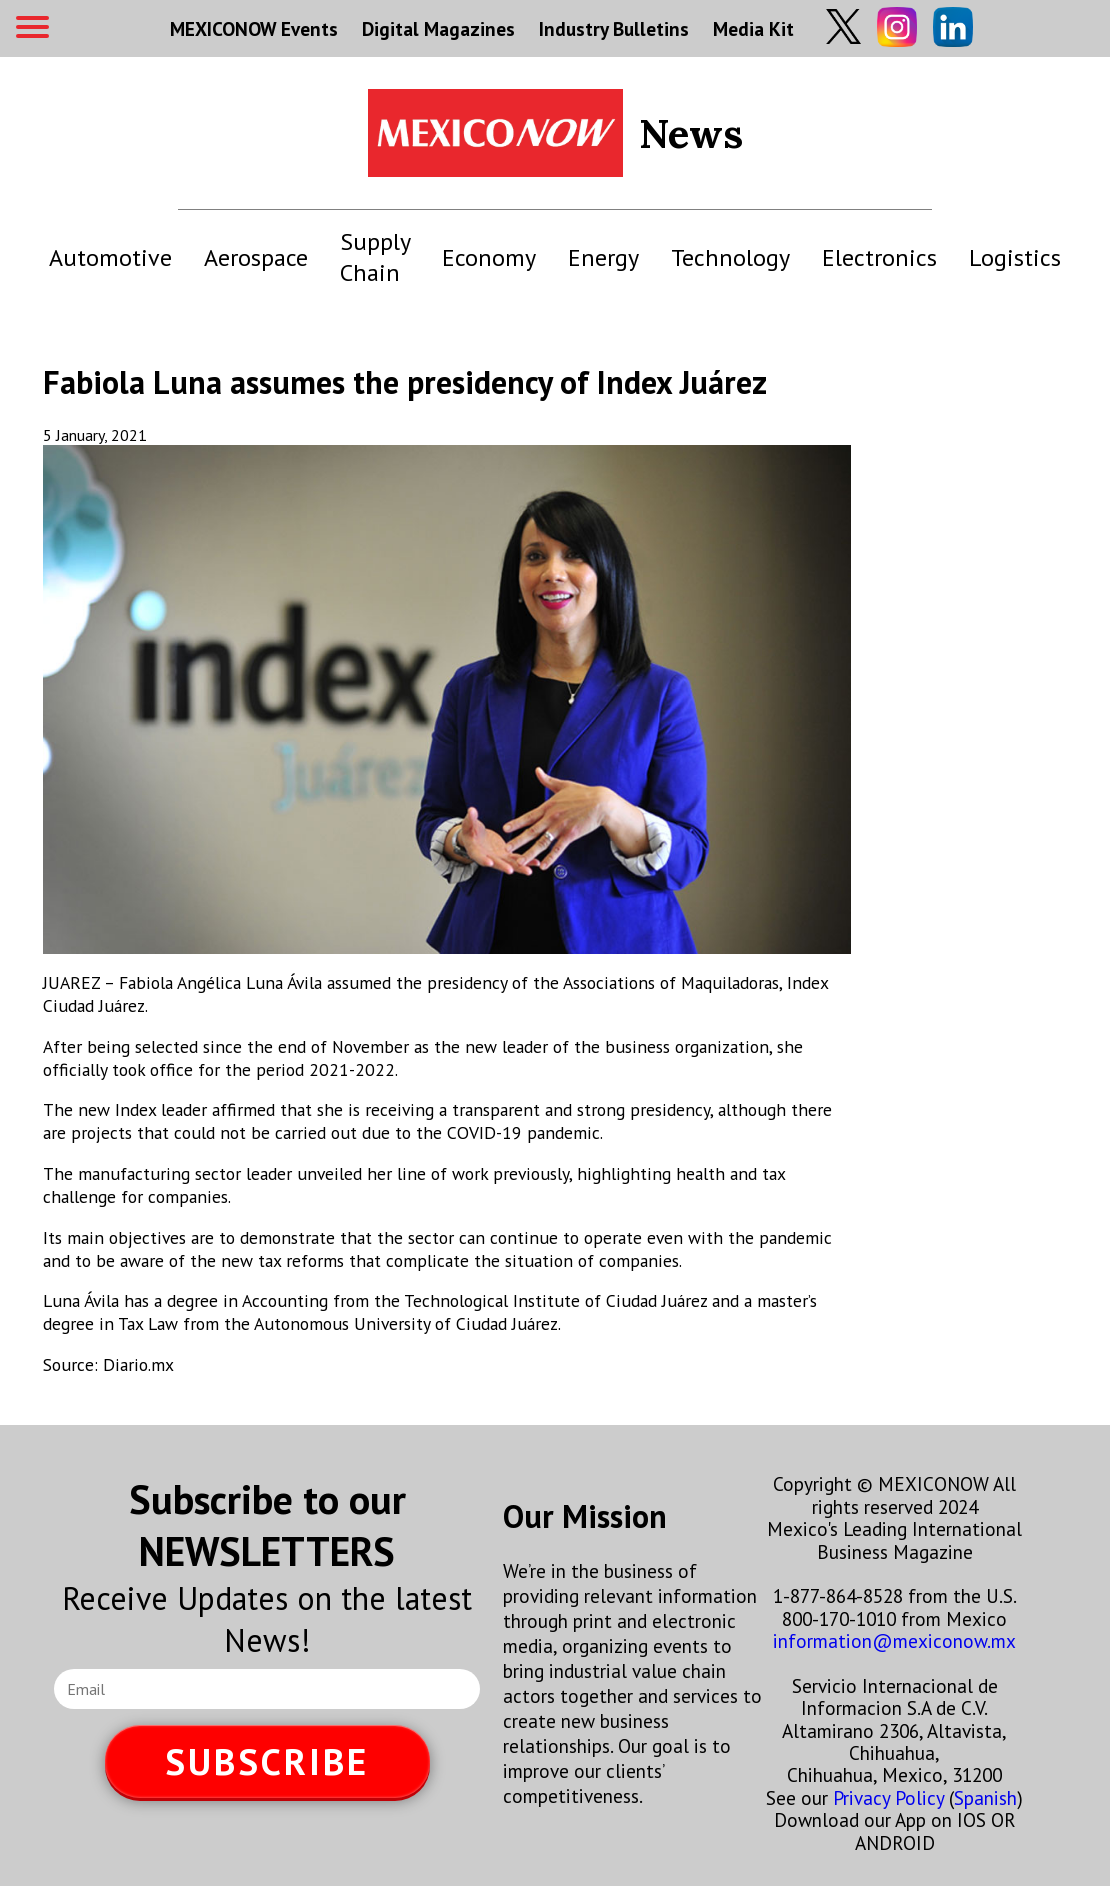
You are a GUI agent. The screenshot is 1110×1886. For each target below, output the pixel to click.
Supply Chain (375, 257)
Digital (438, 28)
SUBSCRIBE (267, 1761)
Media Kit (753, 28)
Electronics (879, 257)
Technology (730, 257)
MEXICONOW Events (254, 28)
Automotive (110, 257)
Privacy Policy (888, 1797)
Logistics (1015, 257)
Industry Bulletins (614, 28)
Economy (489, 257)
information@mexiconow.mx (894, 1640)
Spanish (985, 1797)
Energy (603, 257)
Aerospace (256, 257)
